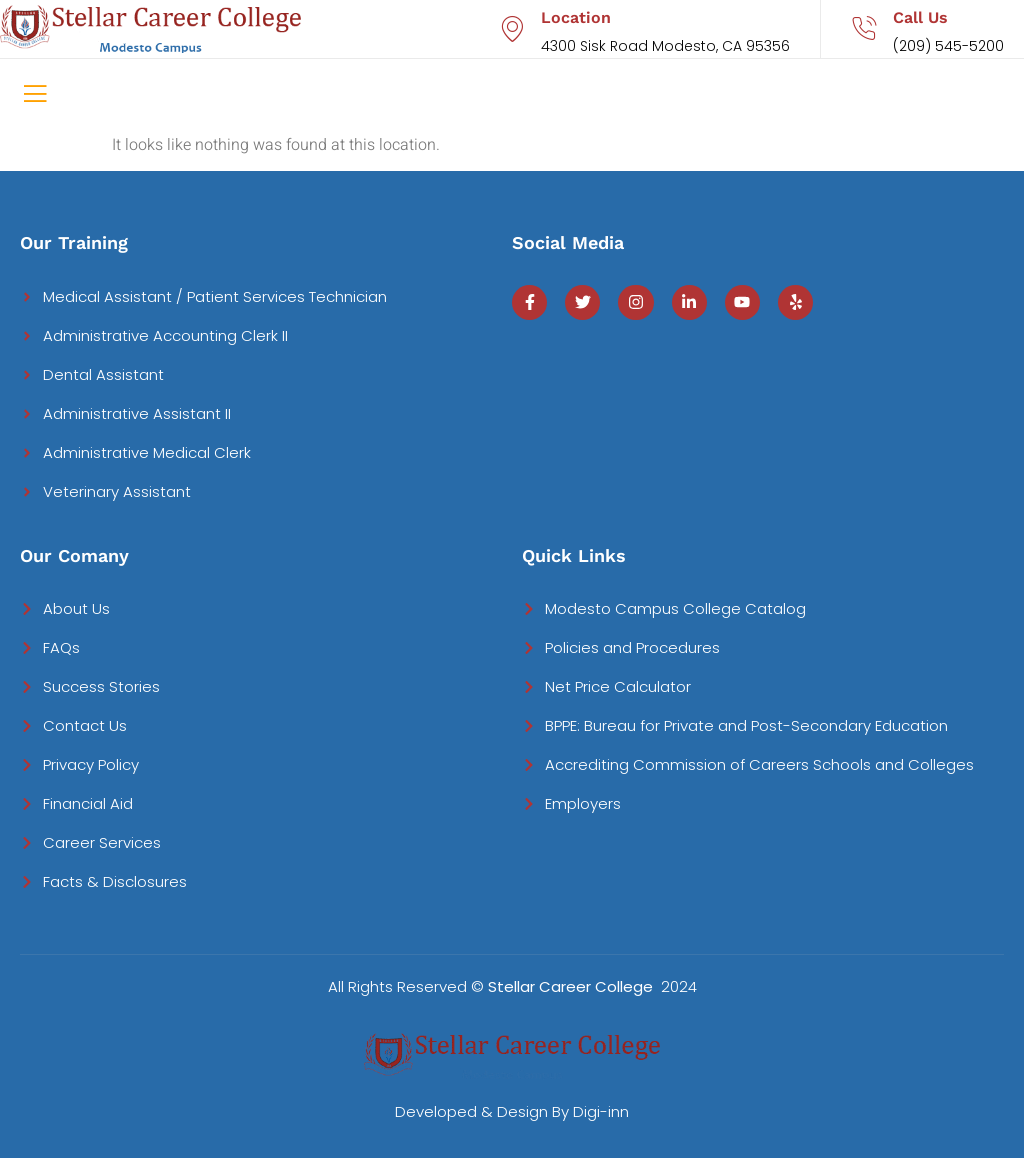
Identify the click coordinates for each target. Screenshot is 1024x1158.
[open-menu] (35, 96)
